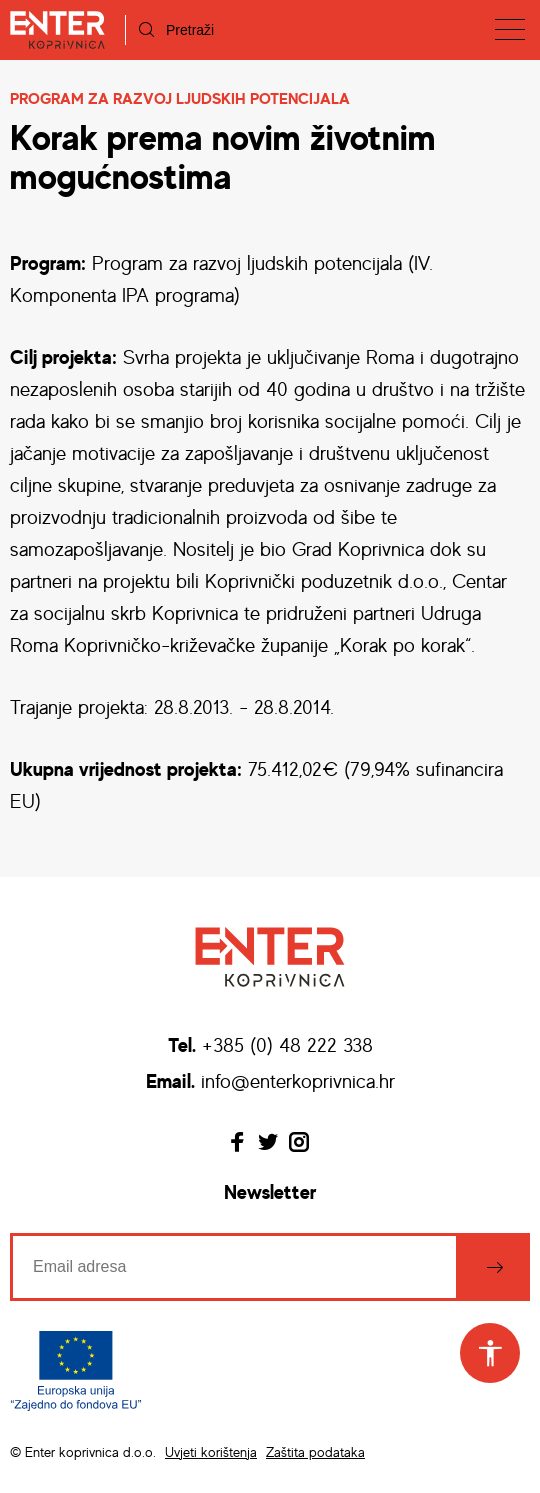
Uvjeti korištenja (211, 1451)
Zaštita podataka (315, 1451)
